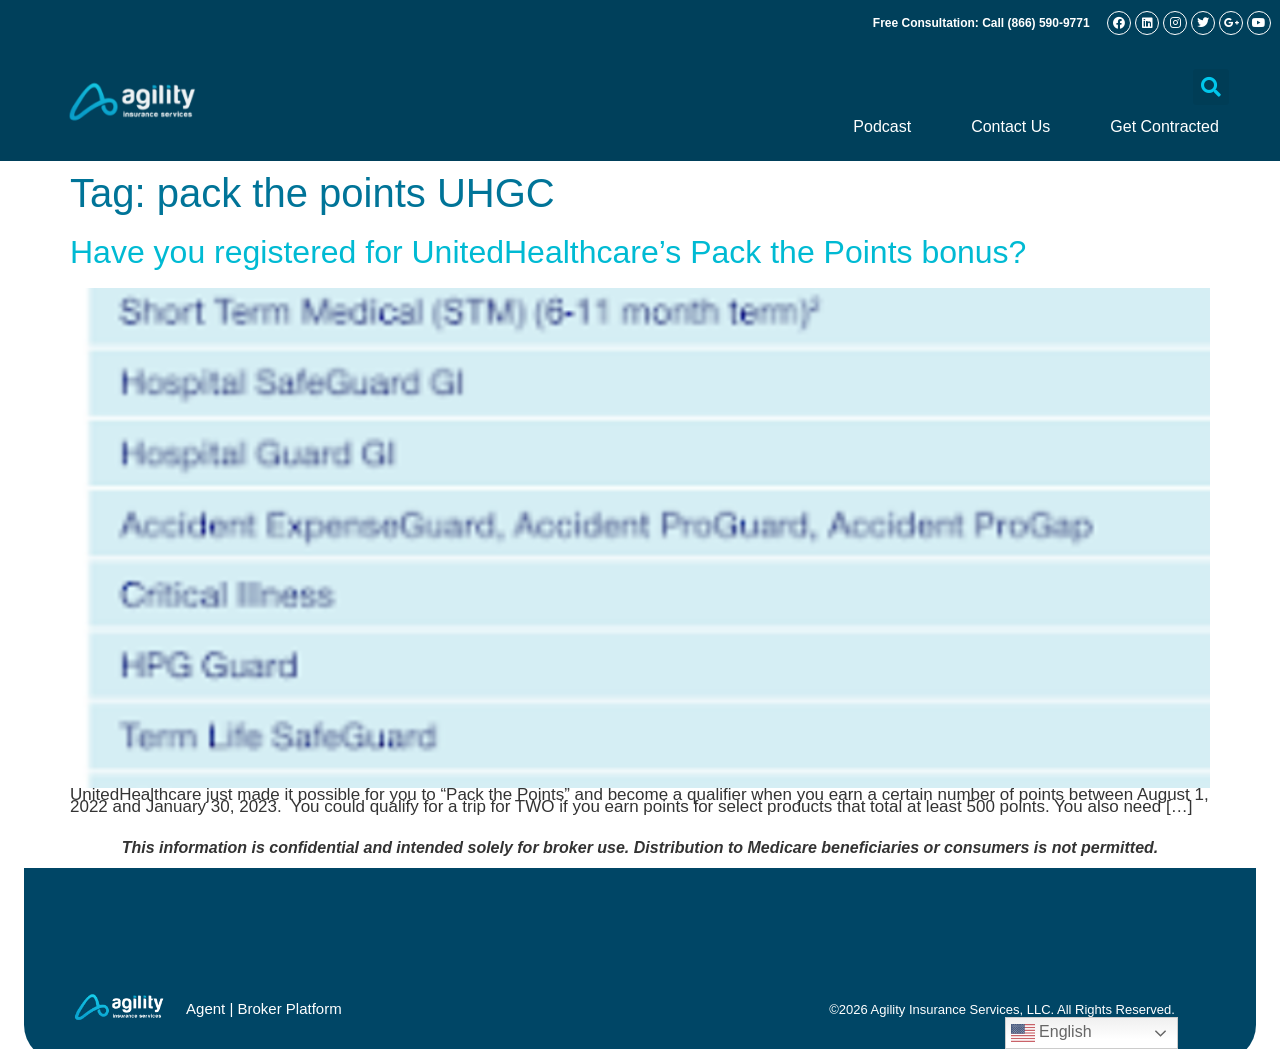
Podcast (882, 126)
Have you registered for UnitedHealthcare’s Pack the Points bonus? (548, 252)
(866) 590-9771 (1049, 23)
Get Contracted (1164, 126)
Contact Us (1010, 126)
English (1051, 1033)
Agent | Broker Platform (264, 1008)
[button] (1211, 87)
